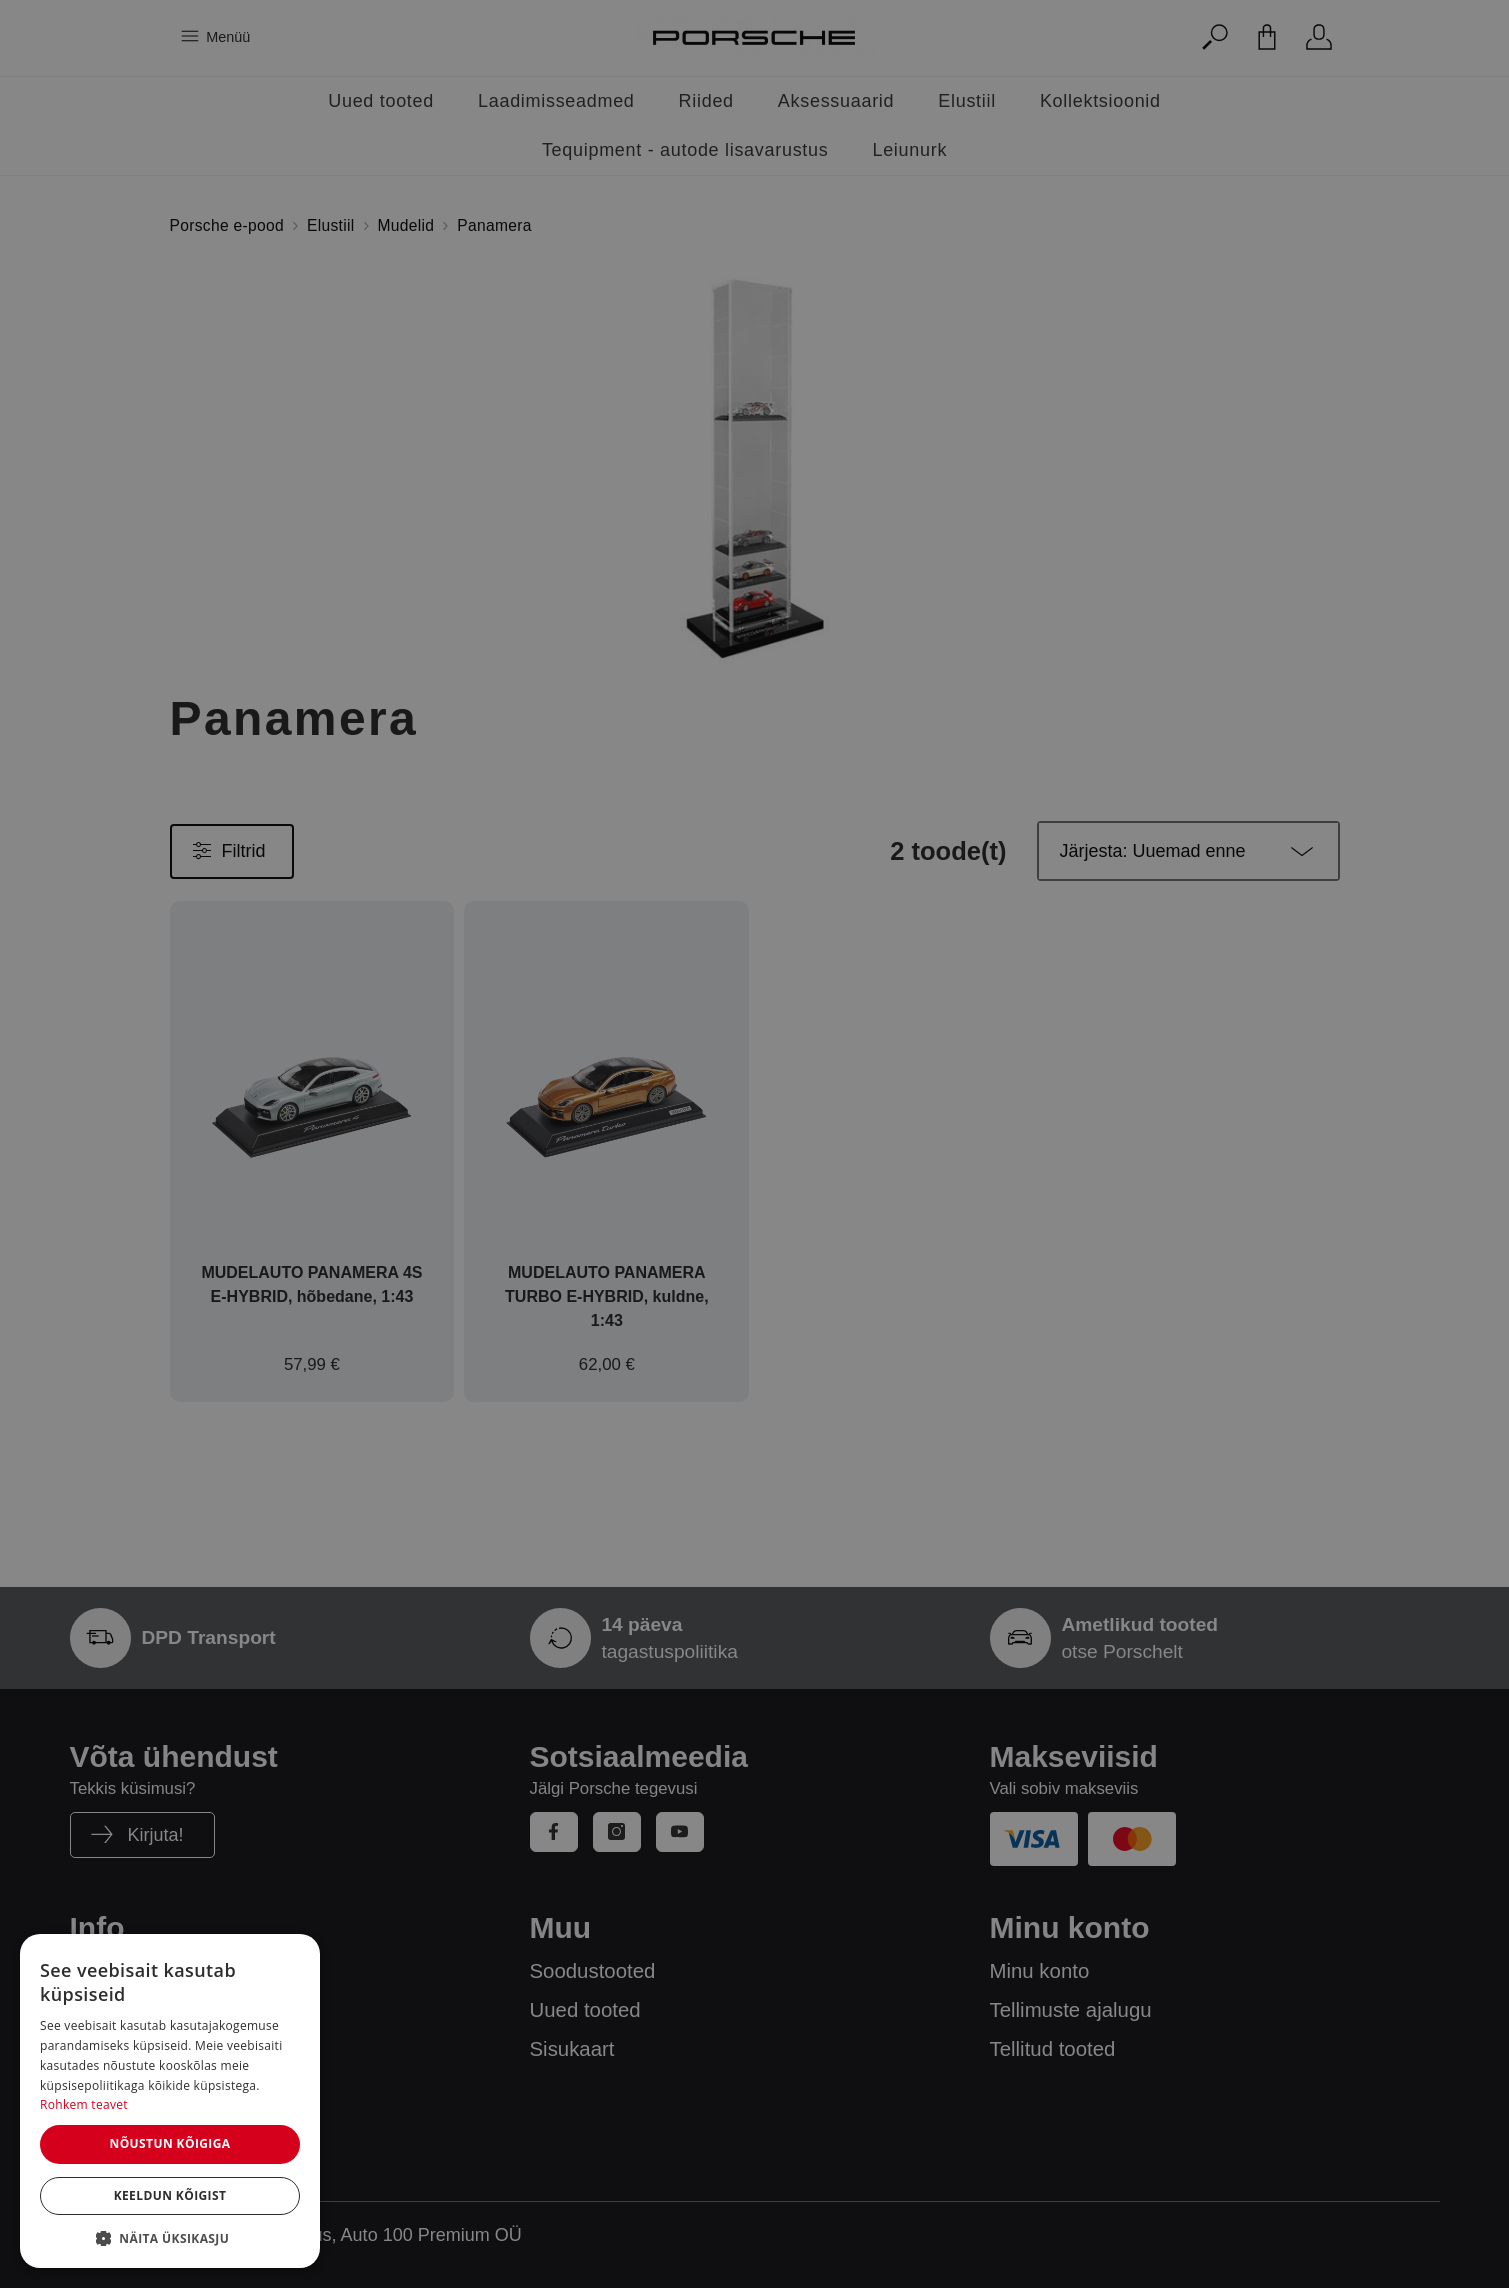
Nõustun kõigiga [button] (169, 2143)
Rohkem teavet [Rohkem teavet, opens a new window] (84, 2104)
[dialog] (170, 2101)
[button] (170, 2238)
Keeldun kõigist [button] (170, 2195)
